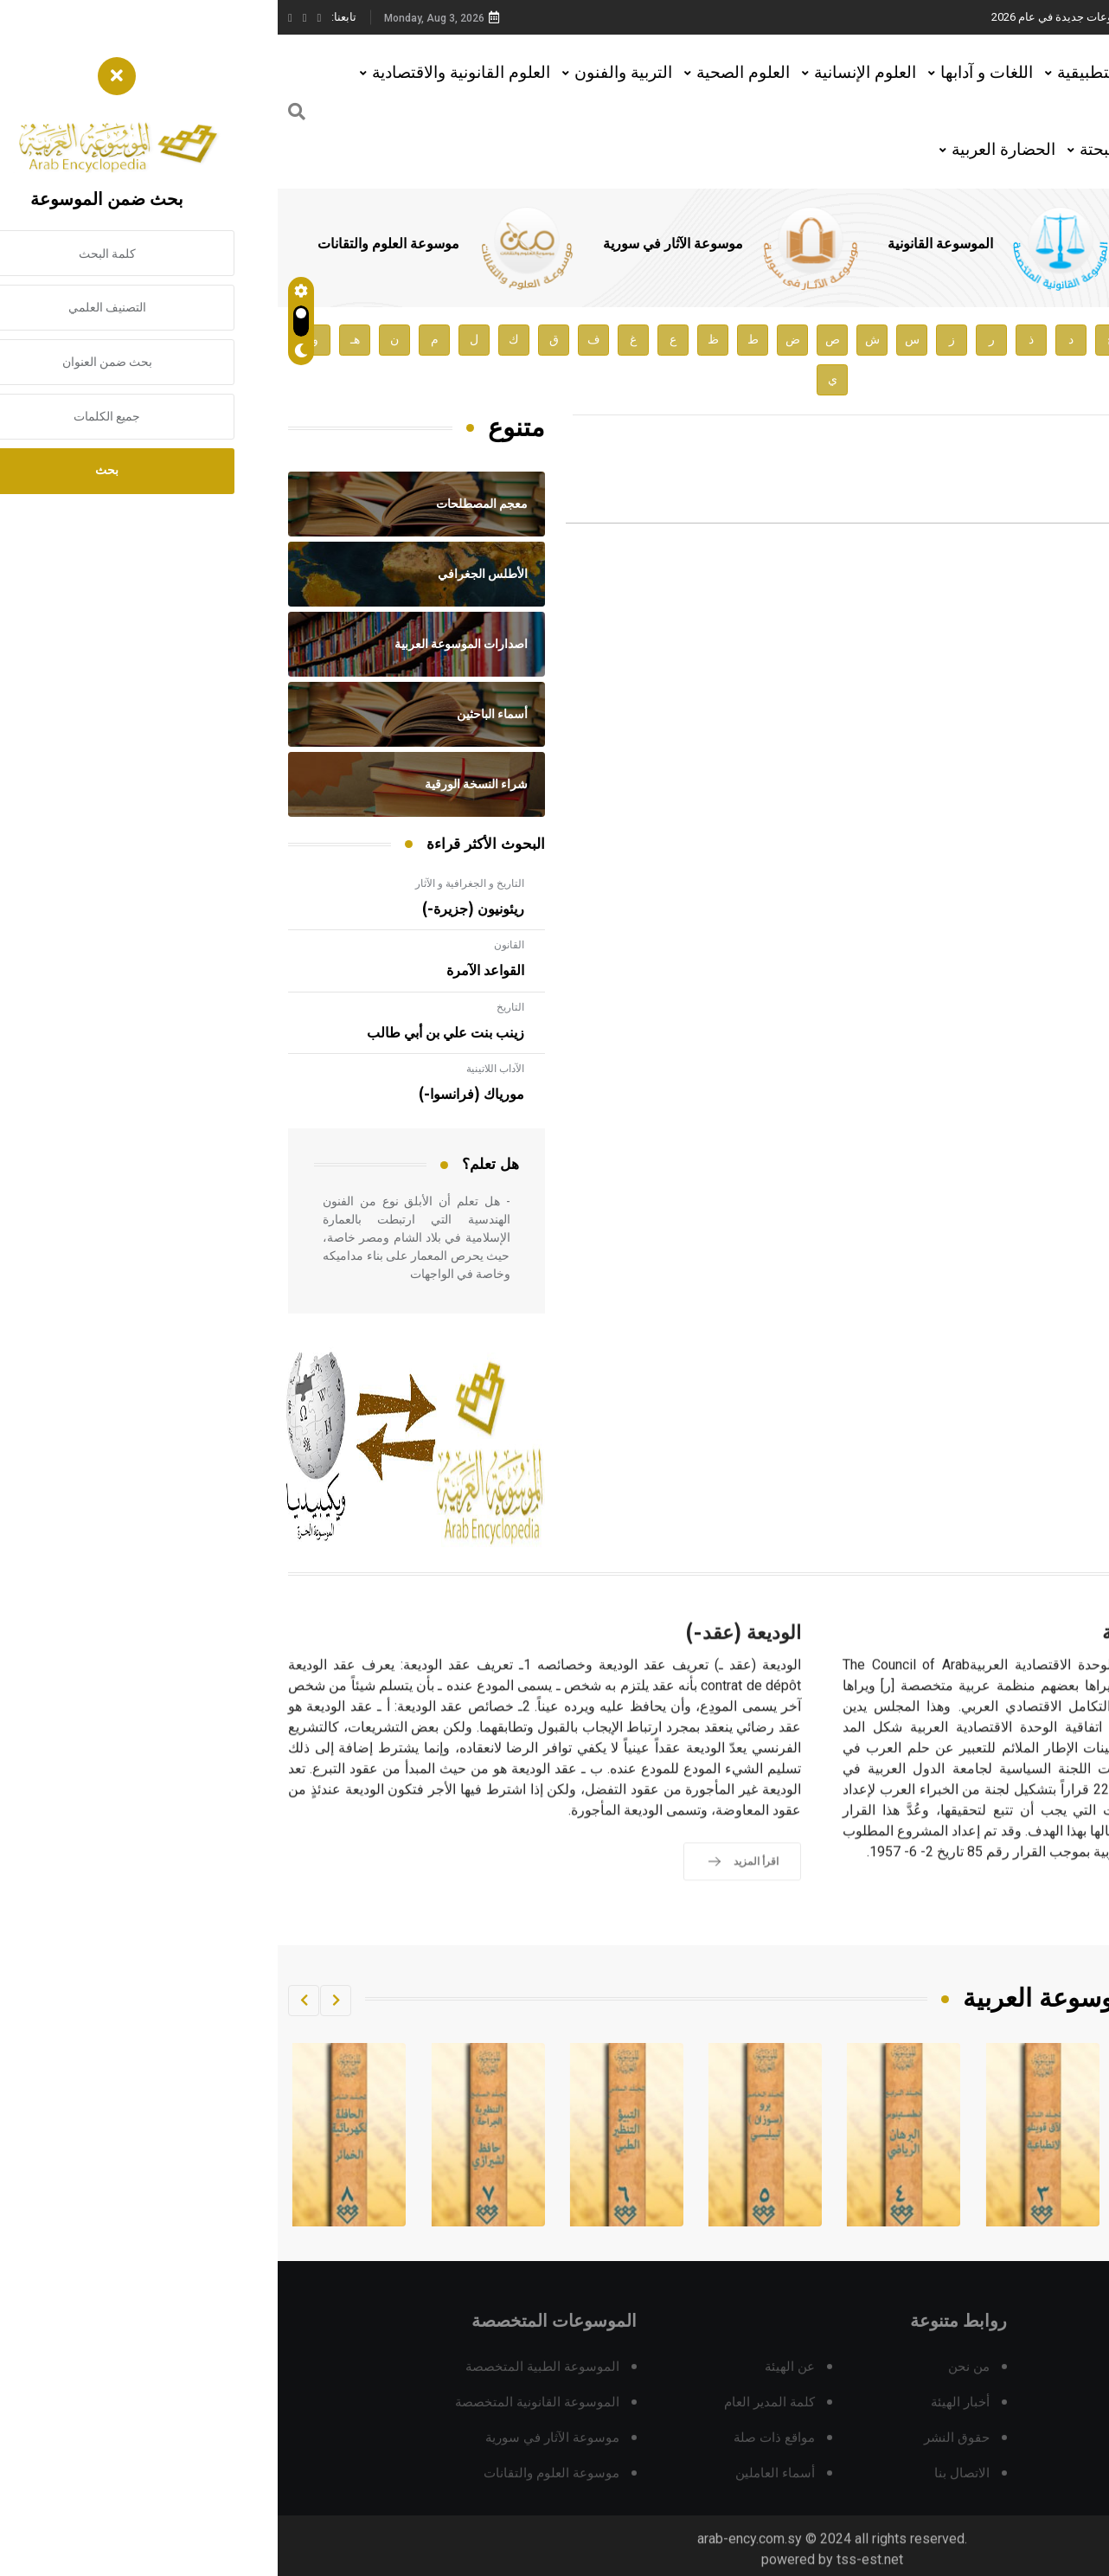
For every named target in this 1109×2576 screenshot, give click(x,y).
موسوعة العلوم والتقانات (111, 244)
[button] (58, 2000)
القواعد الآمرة (208, 971)
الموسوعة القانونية (662, 244)
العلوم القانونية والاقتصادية (183, 72)
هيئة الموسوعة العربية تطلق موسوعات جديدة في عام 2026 (853, 16)
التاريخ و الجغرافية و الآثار (192, 883)
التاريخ (233, 1007)
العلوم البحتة (844, 149)
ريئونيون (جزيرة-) (195, 909)
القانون (231, 945)
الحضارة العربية (726, 149)
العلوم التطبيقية (833, 72)
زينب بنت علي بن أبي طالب (168, 1033)
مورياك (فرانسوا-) (194, 1094)
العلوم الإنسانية (587, 72)
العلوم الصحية (465, 72)
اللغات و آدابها (709, 72)
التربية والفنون (345, 72)
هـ (77, 339)
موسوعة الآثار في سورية (395, 244)
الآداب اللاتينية (218, 1069)
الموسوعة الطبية (907, 244)
